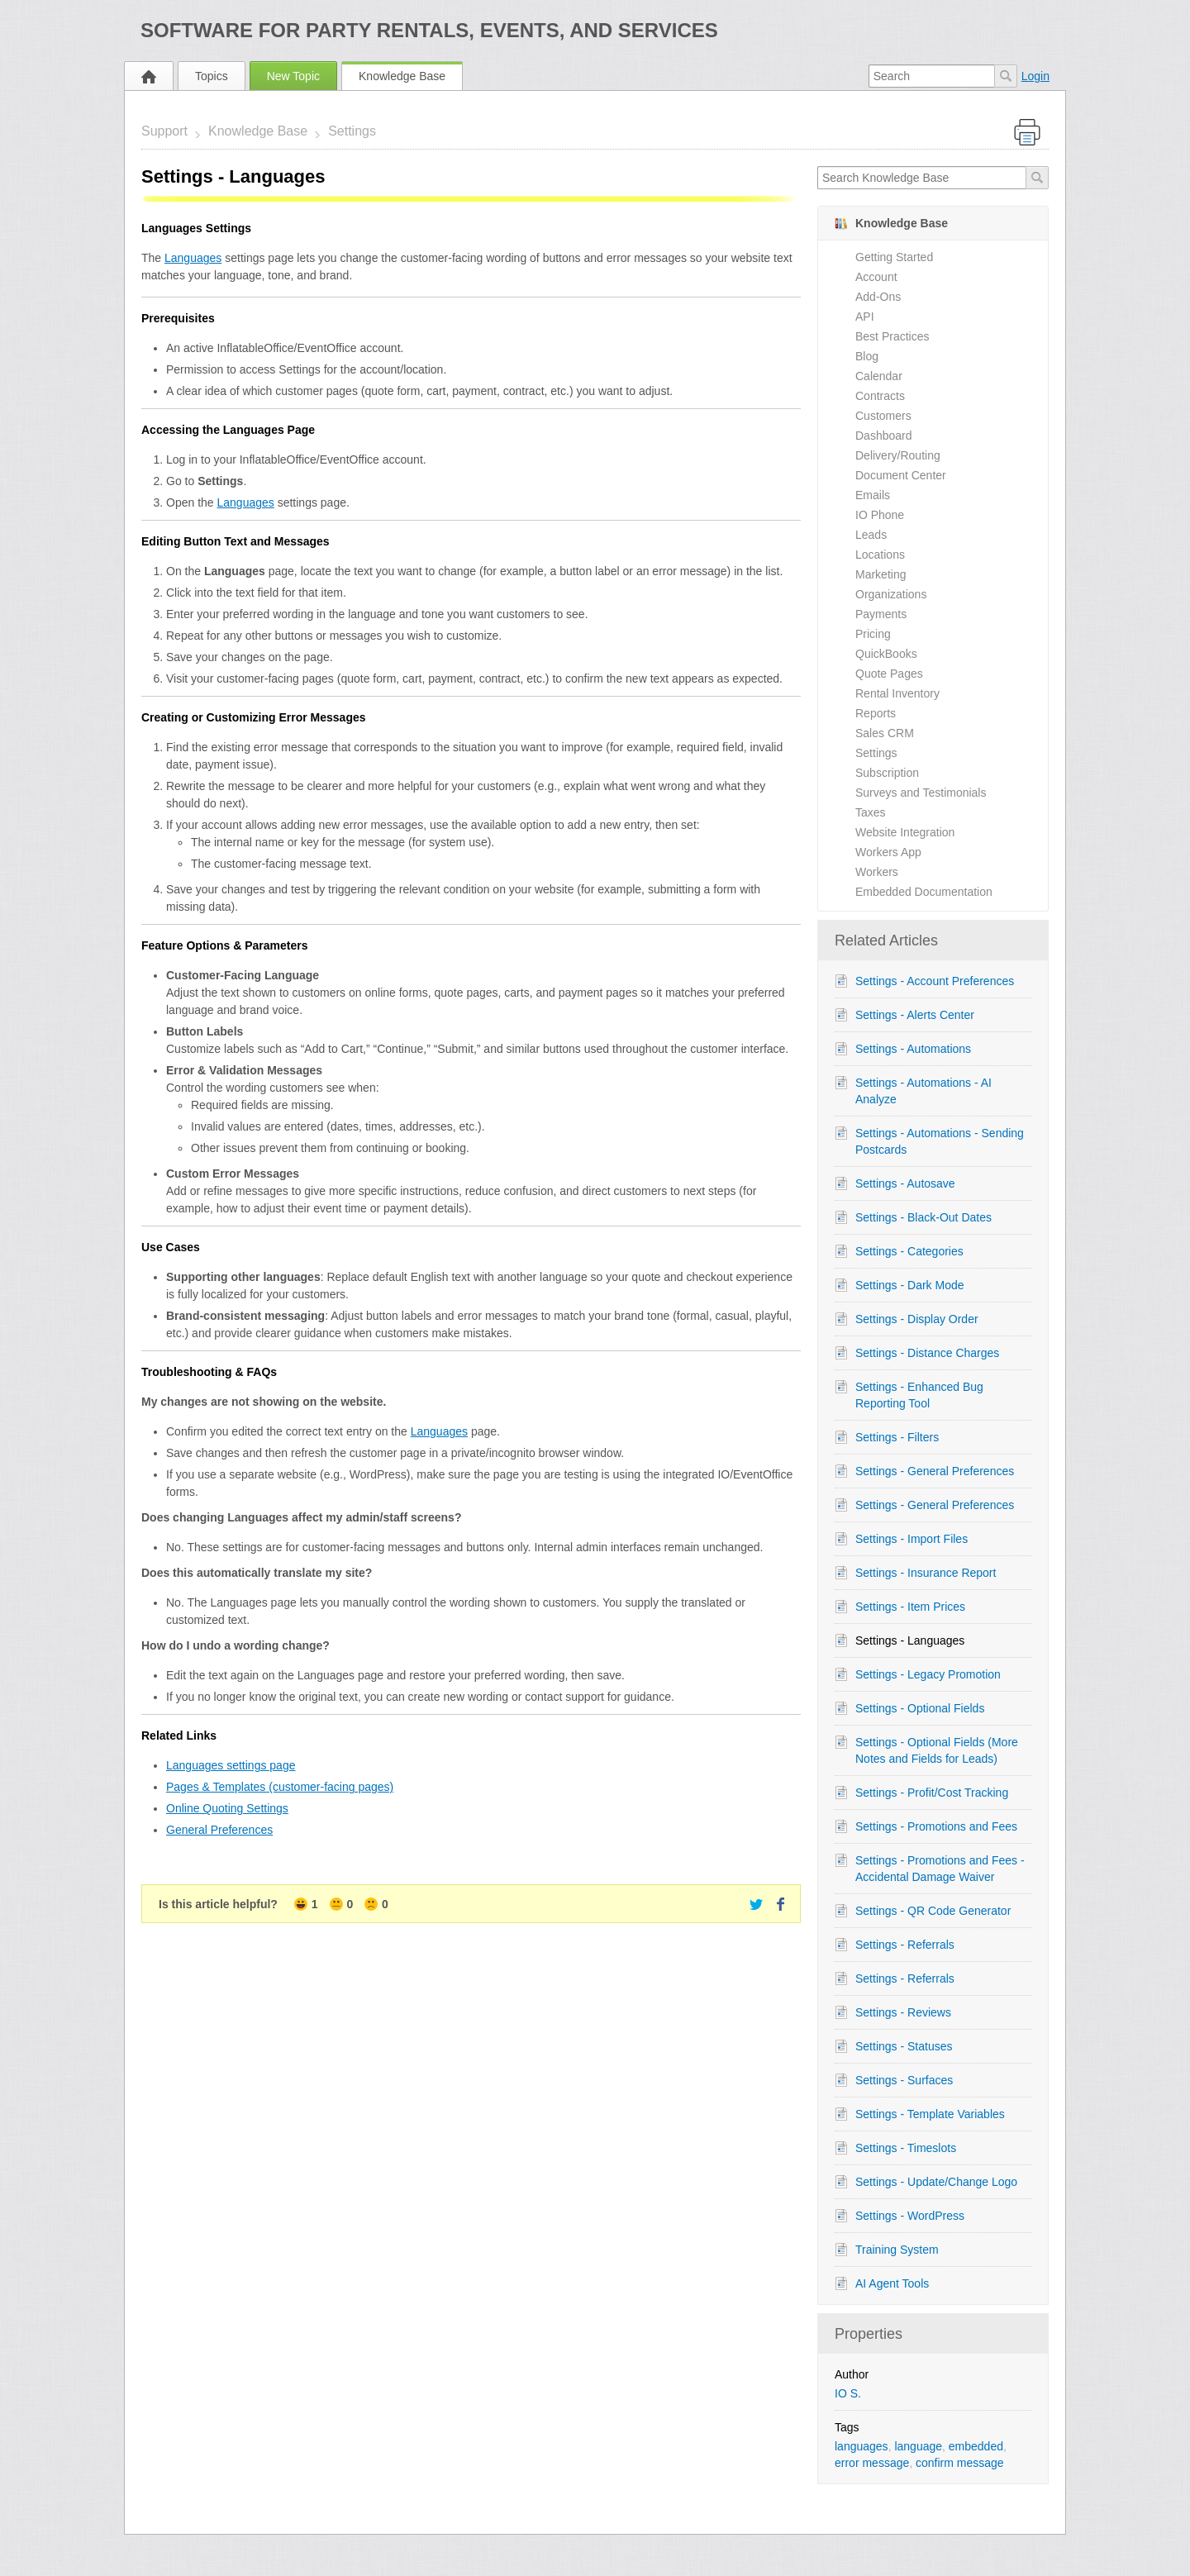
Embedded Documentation (923, 891)
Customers (883, 415)
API (864, 316)
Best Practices (892, 336)
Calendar (878, 376)
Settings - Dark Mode (909, 1285)
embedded (976, 2446)
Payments (881, 614)
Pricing (873, 633)
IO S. (848, 2393)
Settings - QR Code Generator (933, 1910)
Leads (871, 534)
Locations (880, 554)
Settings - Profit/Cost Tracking (931, 1792)
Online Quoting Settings (227, 1808)
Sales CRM (884, 733)
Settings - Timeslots (905, 2148)
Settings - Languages (909, 1640)
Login (1035, 76)
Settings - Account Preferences (934, 981)
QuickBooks (886, 653)
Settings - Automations (913, 1048)
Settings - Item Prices (910, 1606)
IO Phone (879, 514)
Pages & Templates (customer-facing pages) (279, 1786)
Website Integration (904, 832)
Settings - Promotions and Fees (936, 1826)
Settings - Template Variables (930, 2114)
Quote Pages (889, 673)
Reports (875, 713)
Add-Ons (878, 296)
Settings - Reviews (903, 2012)
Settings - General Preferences (934, 1471)
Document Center (900, 475)
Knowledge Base (402, 76)
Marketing (880, 574)
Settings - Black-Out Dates (923, 1217)
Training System (897, 2249)
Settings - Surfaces (904, 2080)
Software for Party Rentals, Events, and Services (429, 30)
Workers (876, 872)
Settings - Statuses (904, 2046)
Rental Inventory (897, 693)
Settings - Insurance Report (925, 1572)
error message (872, 2462)
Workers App (888, 852)
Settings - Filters (897, 1437)
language (918, 2446)
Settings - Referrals (904, 1944)
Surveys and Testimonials (920, 792)
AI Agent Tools (892, 2283)
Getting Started (894, 257)
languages (861, 2446)
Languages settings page (230, 1765)
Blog (866, 356)
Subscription (887, 772)
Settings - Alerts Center (914, 1014)
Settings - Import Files (911, 1538)
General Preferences (219, 1829)
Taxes (870, 812)
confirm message (960, 2462)
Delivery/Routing (897, 455)
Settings (352, 131)
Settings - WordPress (909, 2215)
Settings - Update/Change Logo (936, 2181)
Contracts (880, 395)
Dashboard (883, 435)
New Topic (293, 76)
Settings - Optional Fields (919, 1708)
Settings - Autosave (905, 1183)
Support (164, 131)
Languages (192, 257)
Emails (872, 495)
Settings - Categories (909, 1251)
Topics (211, 76)
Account (876, 276)
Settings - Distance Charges (927, 1352)
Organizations (890, 594)
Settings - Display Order (916, 1319)
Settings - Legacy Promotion (928, 1674)
